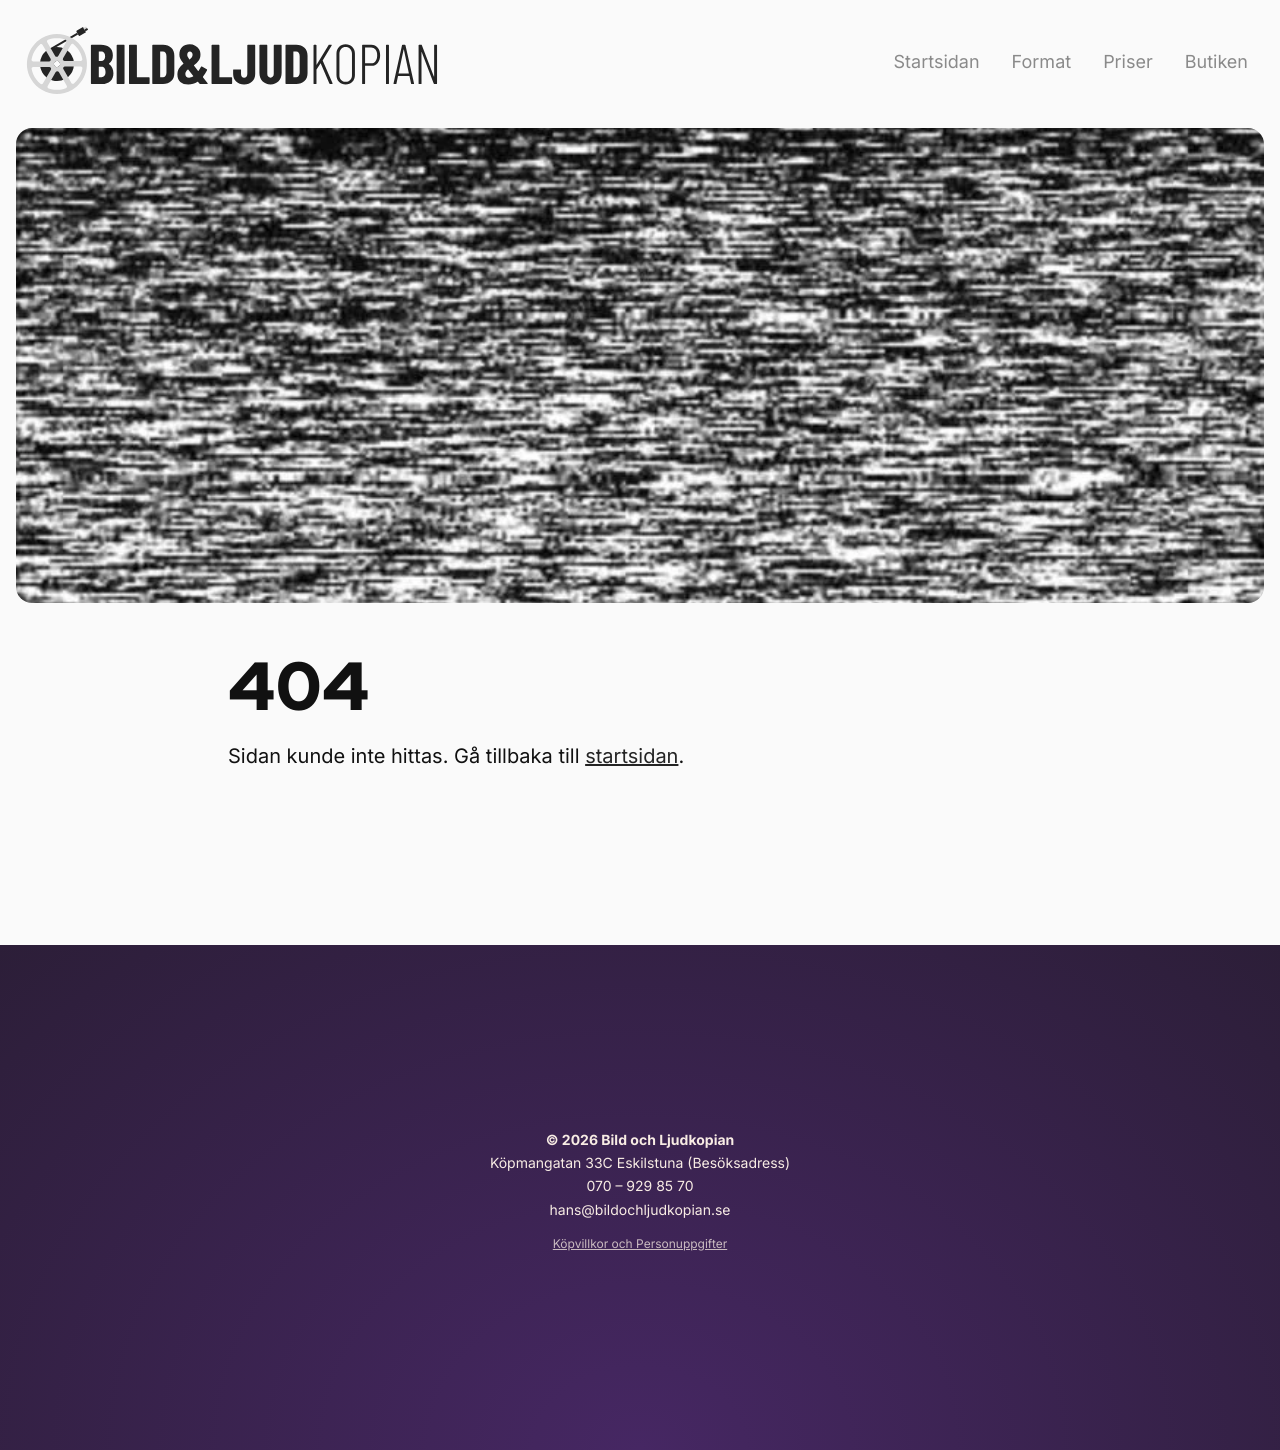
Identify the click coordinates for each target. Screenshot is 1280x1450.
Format (1042, 62)
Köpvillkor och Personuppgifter (640, 1243)
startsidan (631, 756)
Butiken (1216, 62)
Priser (1128, 62)
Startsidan (937, 62)
